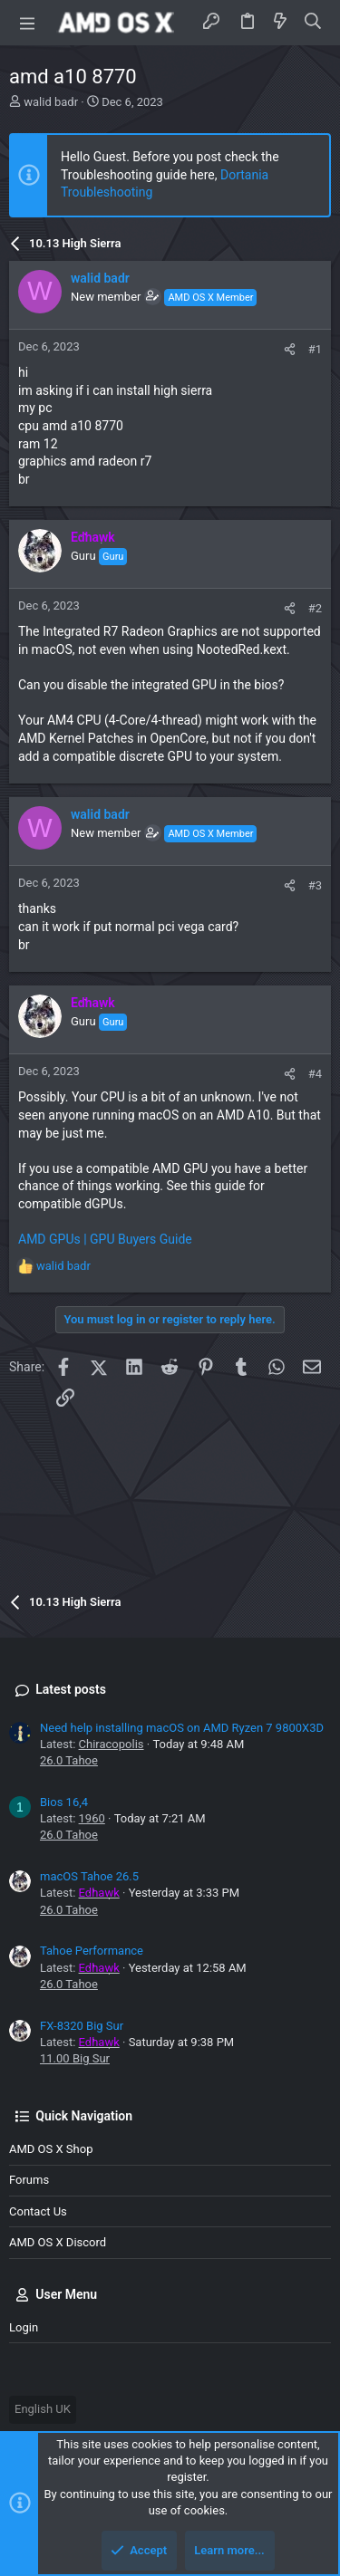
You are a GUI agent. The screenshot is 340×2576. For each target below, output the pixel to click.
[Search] (313, 22)
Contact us (38, 2211)
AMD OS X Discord (57, 2242)
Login (23, 2327)
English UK (43, 2409)
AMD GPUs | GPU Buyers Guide (105, 1239)
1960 (92, 1818)
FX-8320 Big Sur (81, 2026)
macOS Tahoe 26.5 (89, 1876)
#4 (315, 1074)
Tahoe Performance (91, 1950)
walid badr (51, 102)
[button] (27, 22)
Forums (29, 2180)
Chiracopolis (111, 1744)
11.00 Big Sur (75, 2058)
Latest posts (70, 1689)
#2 (315, 608)
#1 (315, 349)
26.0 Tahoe (69, 1760)
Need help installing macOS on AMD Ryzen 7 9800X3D (182, 1728)
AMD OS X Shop (50, 2149)
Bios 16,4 (64, 1802)
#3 (315, 885)
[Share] (289, 349)
